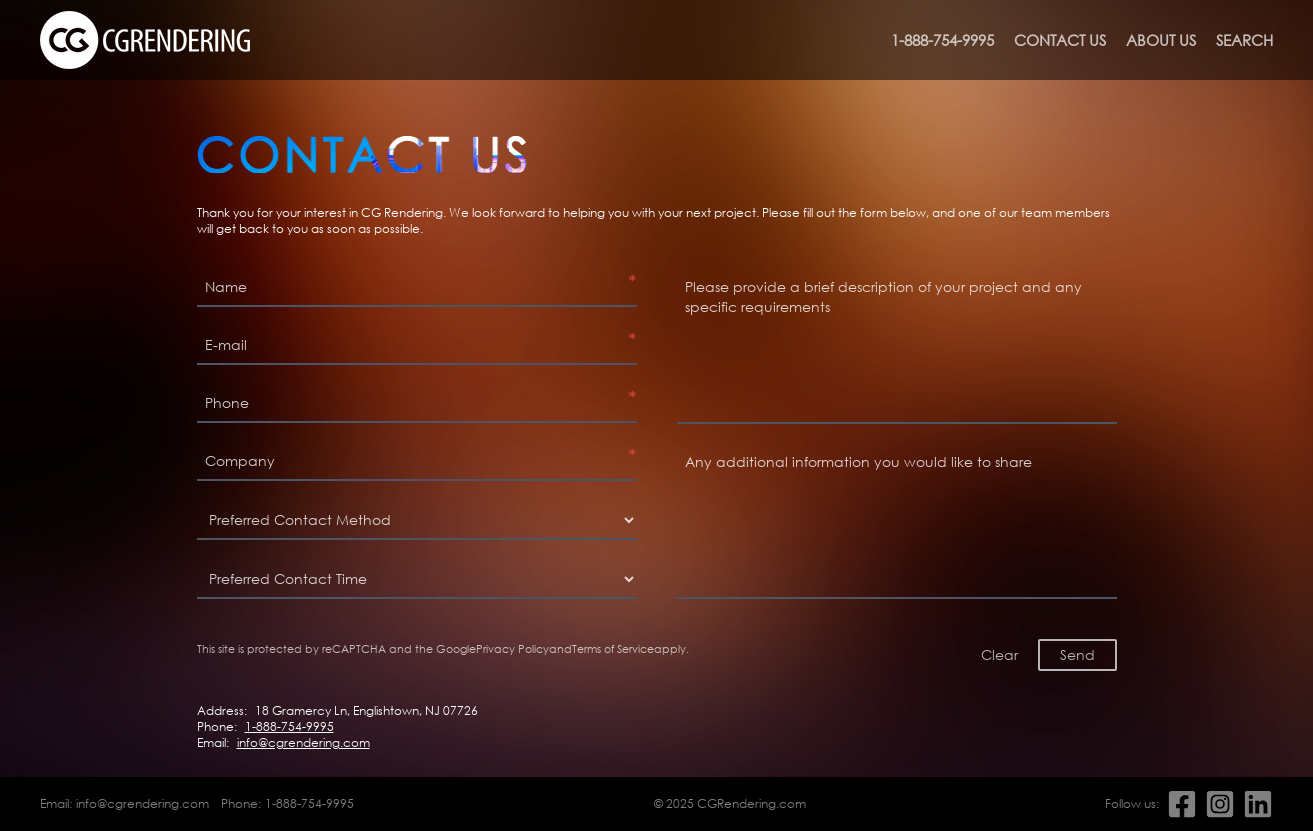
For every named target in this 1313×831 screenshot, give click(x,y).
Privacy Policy (512, 649)
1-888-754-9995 (942, 40)
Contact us (1060, 40)
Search (1244, 40)
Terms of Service (613, 649)
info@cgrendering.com (303, 743)
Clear (999, 654)
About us (1161, 40)
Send (1077, 654)
